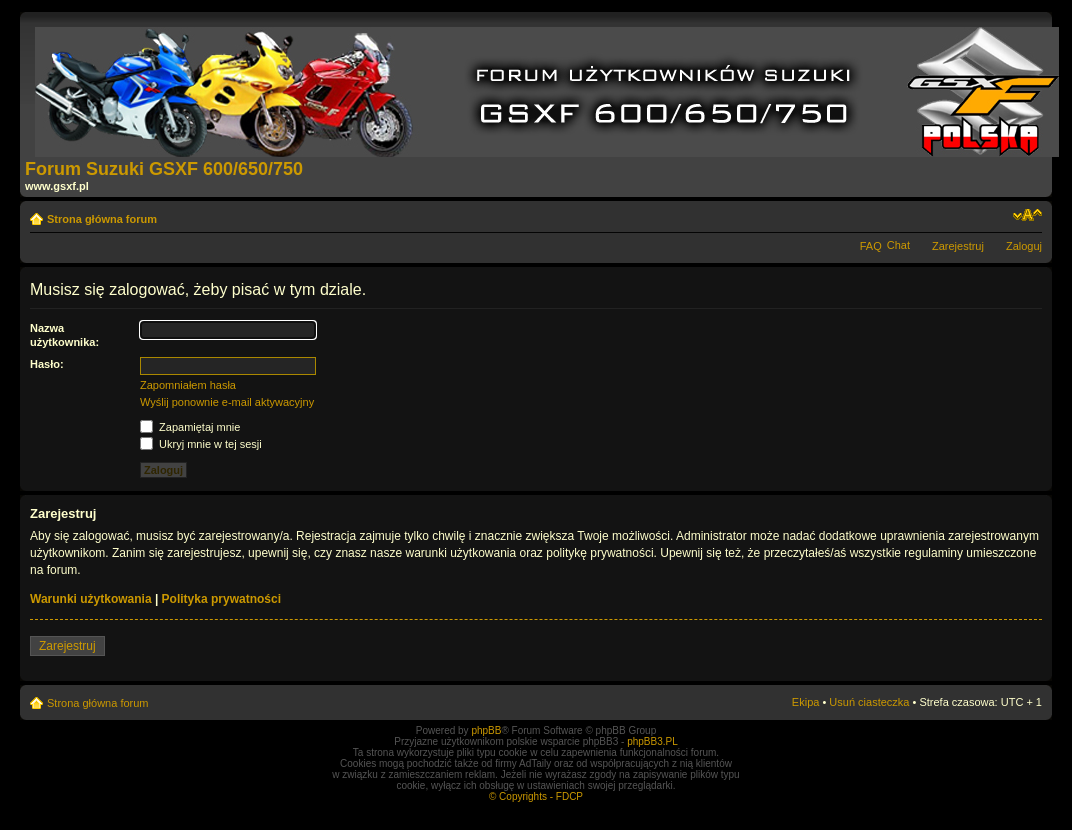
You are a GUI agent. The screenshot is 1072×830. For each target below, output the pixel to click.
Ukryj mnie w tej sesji (201, 444)
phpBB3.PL (652, 741)
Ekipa (806, 702)
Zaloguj (1024, 246)
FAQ (871, 246)
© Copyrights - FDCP (536, 796)
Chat (898, 245)
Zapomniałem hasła (188, 385)
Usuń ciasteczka (869, 702)
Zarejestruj (958, 246)
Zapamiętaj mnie (190, 427)
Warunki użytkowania (91, 599)
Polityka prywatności (221, 599)
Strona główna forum (102, 219)
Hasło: (47, 364)
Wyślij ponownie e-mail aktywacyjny (227, 402)
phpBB (486, 730)
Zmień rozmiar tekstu (1027, 215)
